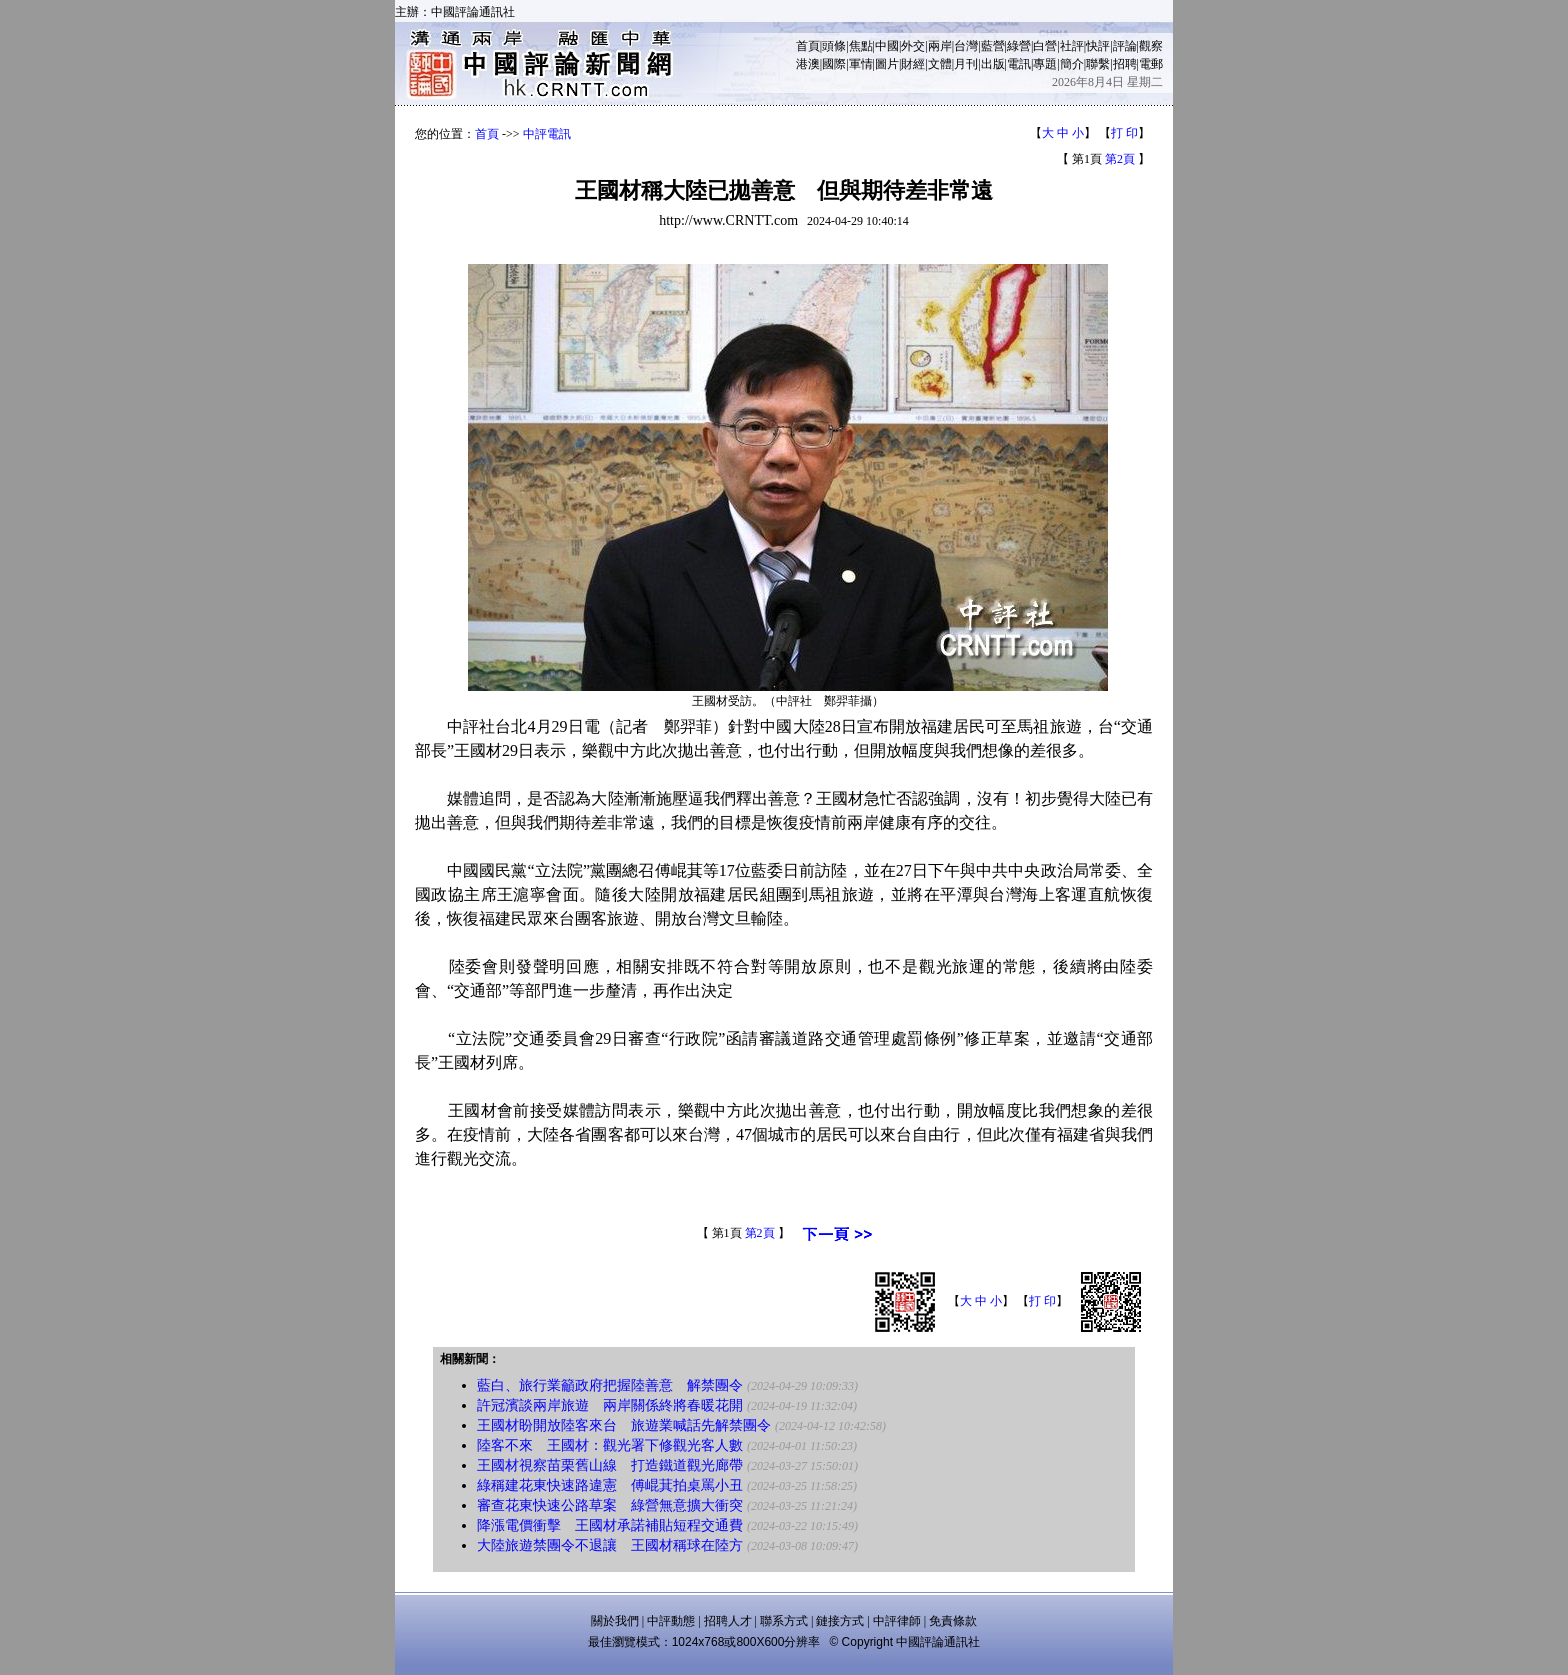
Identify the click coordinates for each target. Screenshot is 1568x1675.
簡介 (1072, 64)
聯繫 (1098, 64)
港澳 (808, 64)
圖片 (887, 64)
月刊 (966, 64)
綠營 (1019, 46)
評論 (1125, 46)
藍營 (993, 46)
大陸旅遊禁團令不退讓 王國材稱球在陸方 (610, 1545)
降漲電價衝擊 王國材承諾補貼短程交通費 (610, 1525)
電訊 (1019, 64)
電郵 (1151, 64)
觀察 (1151, 46)
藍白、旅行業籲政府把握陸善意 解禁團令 (610, 1385)
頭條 (834, 46)
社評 (1072, 46)
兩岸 (940, 46)
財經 (913, 64)
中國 (887, 46)
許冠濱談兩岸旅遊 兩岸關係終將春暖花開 (610, 1405)
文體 (940, 64)
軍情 (861, 64)
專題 (1045, 64)
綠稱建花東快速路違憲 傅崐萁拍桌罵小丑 (610, 1485)
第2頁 (1120, 159)
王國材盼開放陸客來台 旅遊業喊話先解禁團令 (624, 1425)
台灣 (966, 46)
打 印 (1124, 133)
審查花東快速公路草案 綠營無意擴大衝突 (610, 1505)
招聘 (1125, 64)
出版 (993, 64)
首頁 (808, 46)
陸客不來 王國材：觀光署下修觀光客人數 (610, 1445)
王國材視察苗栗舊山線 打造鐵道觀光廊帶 (610, 1465)
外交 (913, 46)
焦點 (861, 46)
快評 (1098, 46)
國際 (834, 64)
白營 (1045, 46)
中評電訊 (547, 134)
